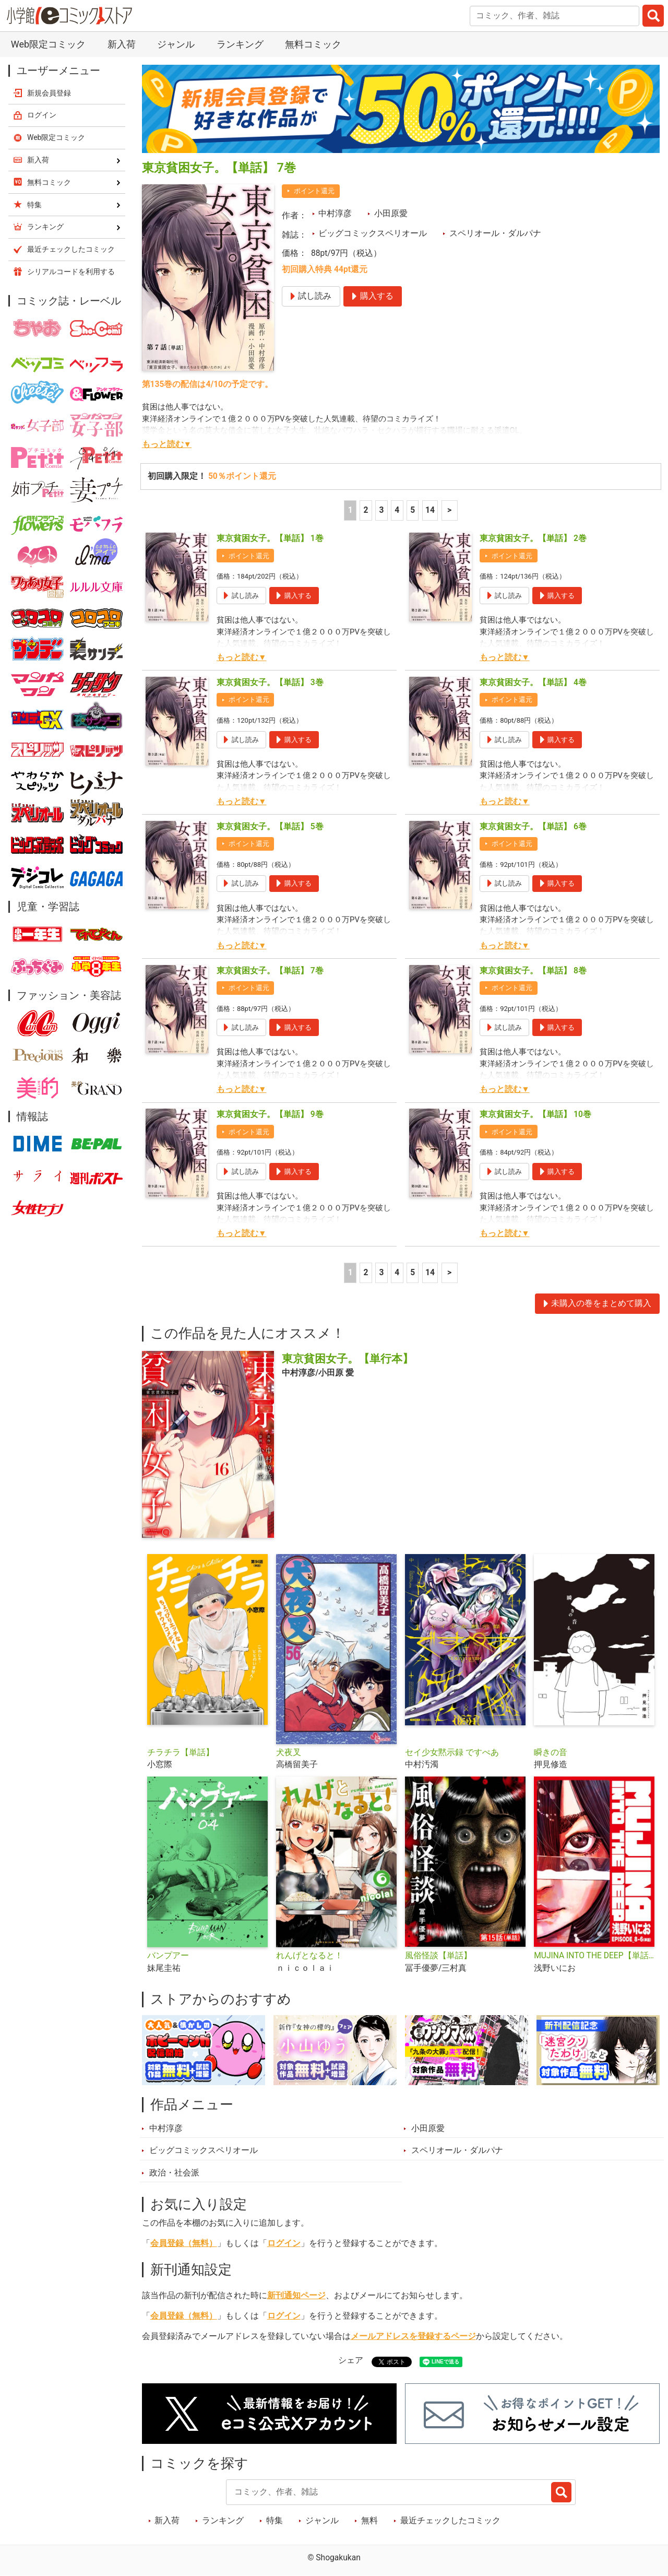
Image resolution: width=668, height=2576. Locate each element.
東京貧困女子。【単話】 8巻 (533, 970)
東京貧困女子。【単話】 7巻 (270, 970)
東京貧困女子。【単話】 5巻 (270, 826)
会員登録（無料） (183, 2243)
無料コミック (313, 44)
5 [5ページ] (412, 510)
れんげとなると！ (309, 1955)
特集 (274, 2520)
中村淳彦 (335, 213)
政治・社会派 (174, 2173)
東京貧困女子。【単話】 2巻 (533, 538)
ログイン (284, 2243)
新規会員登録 (49, 93)
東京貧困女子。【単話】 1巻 (270, 538)
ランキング (240, 44)
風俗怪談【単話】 (438, 1955)
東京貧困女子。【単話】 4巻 (533, 682)
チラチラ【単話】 (180, 1752)
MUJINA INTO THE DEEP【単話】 (594, 1955)
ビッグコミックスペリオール (372, 233)
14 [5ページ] (430, 510)
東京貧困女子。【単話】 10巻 (535, 1114)
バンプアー (168, 1955)
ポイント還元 (314, 191)
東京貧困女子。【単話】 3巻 (270, 682)
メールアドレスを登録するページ (413, 2336)
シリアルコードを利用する (71, 271)
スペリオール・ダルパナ (495, 233)
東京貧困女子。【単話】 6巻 (533, 826)
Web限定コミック (48, 44)
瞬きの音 (550, 1752)
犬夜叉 (288, 1752)
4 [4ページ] (397, 510)
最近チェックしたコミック (450, 2520)
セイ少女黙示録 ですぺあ (452, 1752)
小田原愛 (391, 213)
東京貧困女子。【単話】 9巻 (270, 1114)
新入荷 (122, 44)
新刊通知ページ (296, 2295)
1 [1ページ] (350, 510)
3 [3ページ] (381, 510)
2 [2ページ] (366, 510)
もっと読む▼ (167, 444)
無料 (369, 2520)
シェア (350, 2360)
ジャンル (176, 44)
